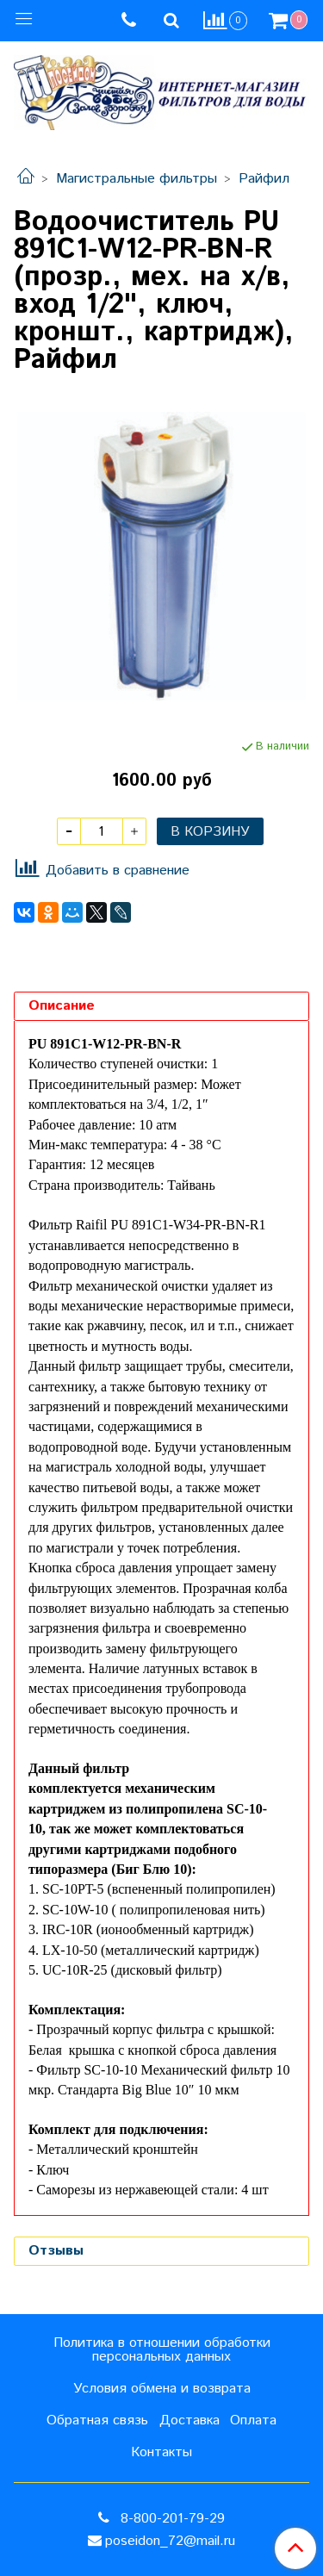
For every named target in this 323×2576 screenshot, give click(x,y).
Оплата (253, 2420)
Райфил (264, 179)
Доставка (189, 2420)
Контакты (161, 2452)
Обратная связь (97, 2420)
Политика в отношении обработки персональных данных (161, 2350)
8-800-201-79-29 (170, 2519)
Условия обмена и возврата (162, 2389)
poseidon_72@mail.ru (170, 2541)
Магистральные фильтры (136, 179)
